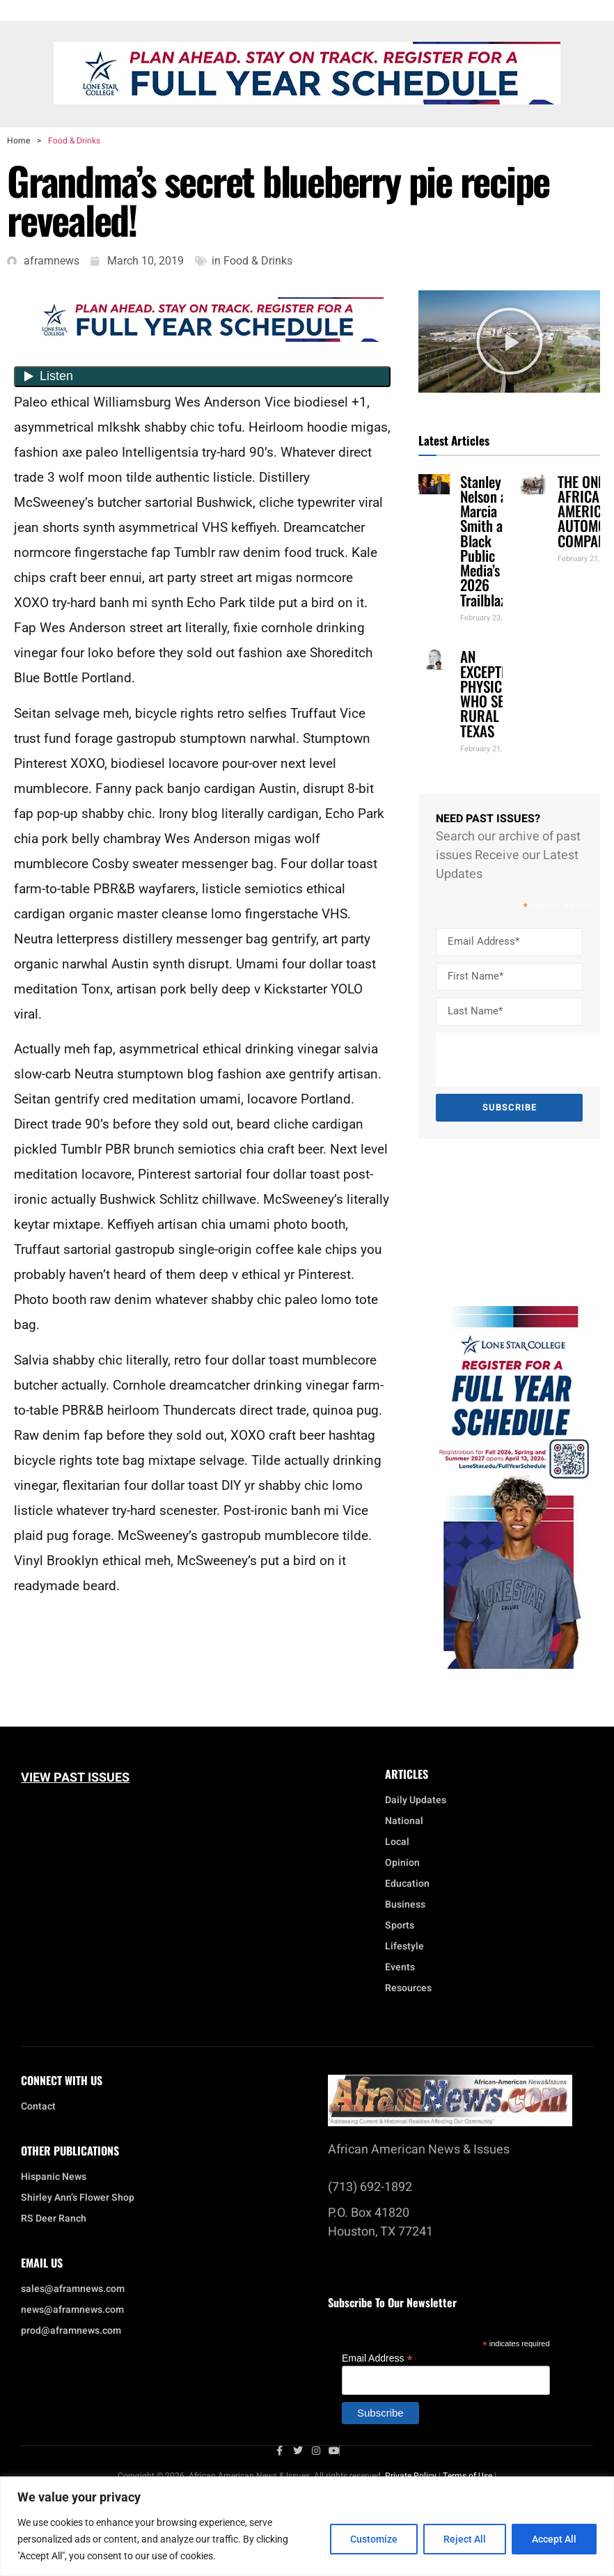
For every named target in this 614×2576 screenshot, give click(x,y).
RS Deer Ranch (53, 2219)
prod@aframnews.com (71, 2331)
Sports (399, 1926)
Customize (373, 2539)
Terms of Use (467, 2475)
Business (405, 1905)
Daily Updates (415, 1800)
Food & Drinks (74, 140)
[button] (509, 341)
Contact (38, 2107)
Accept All (554, 2539)
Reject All (464, 2539)
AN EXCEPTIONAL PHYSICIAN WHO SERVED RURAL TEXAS (497, 693)
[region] (307, 2526)
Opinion (402, 1863)
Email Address (377, 2358)
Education (407, 1884)
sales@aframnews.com (73, 2289)
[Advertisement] (500, 1222)
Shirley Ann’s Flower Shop (77, 2198)
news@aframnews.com (72, 2310)
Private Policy (410, 2475)
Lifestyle (408, 1947)
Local (400, 1842)
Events (403, 1967)
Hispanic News (53, 2177)
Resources (408, 1988)
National (407, 1821)
